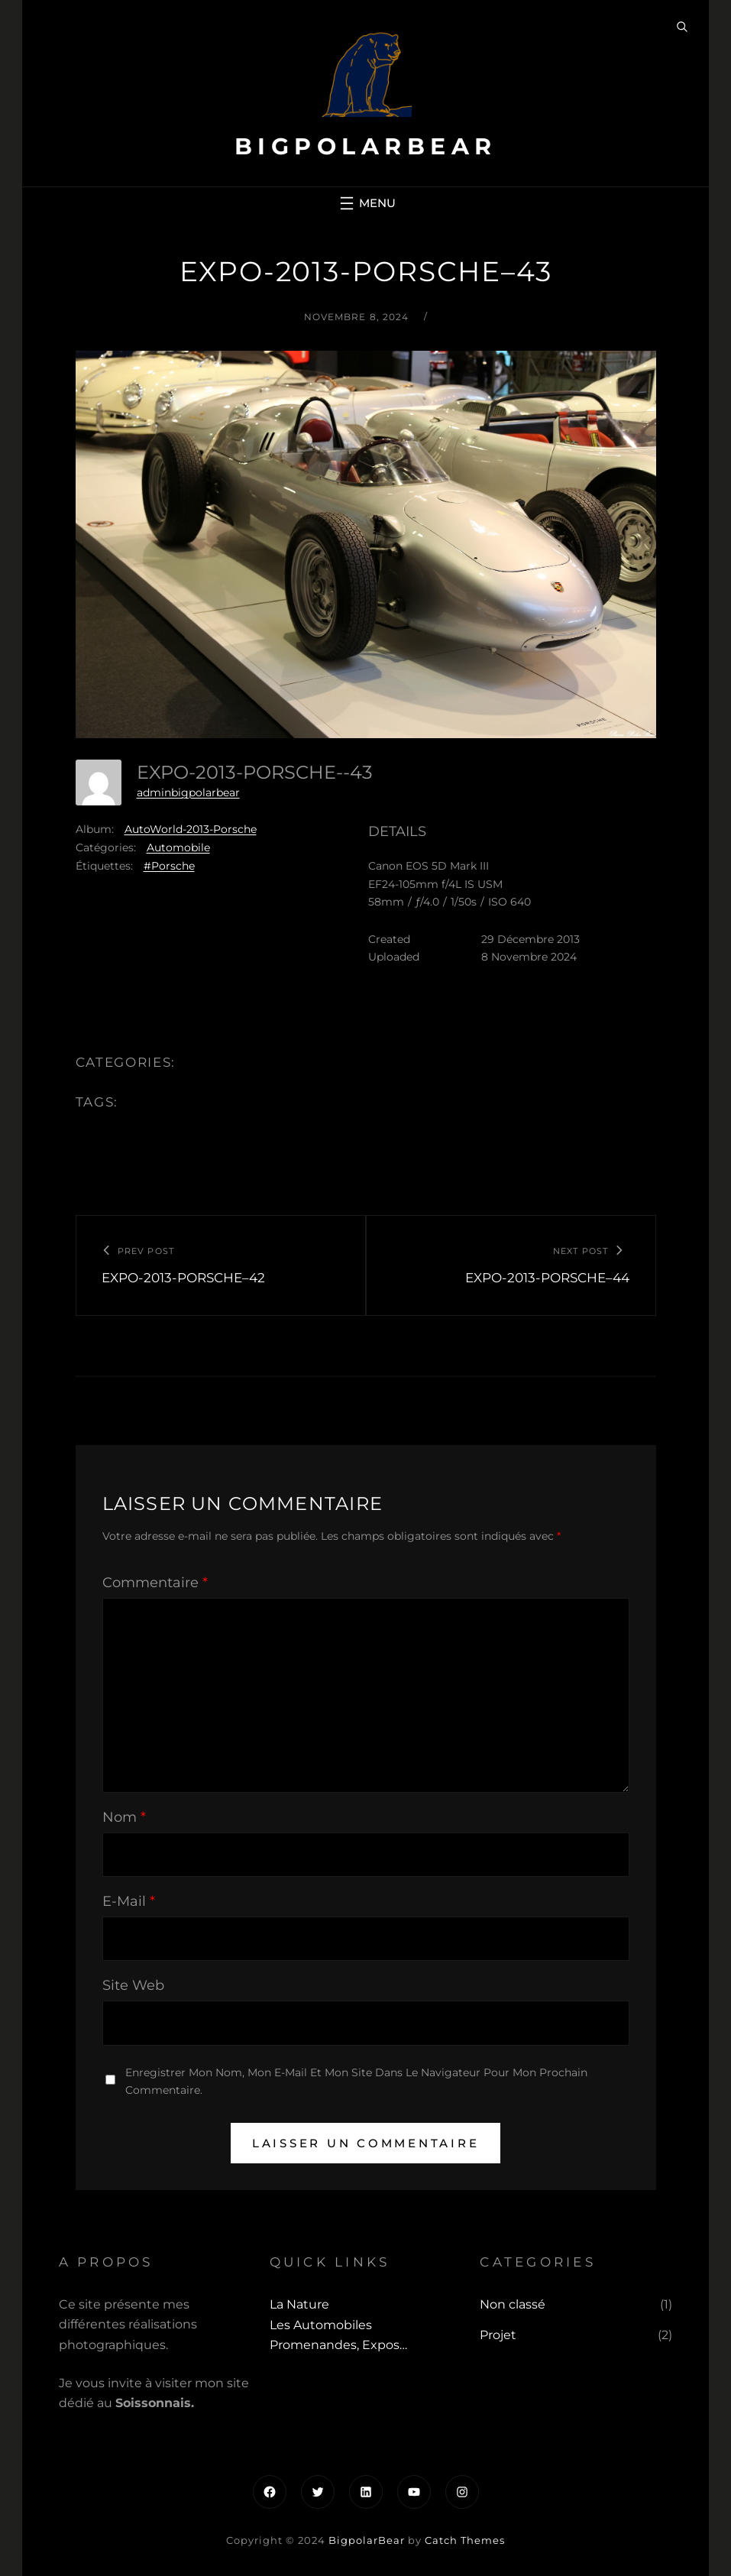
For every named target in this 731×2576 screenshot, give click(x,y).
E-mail (128, 1901)
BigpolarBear (366, 146)
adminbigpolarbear (188, 792)
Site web (133, 1985)
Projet (498, 2335)
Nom (124, 1817)
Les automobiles (321, 2325)
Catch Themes (465, 2540)
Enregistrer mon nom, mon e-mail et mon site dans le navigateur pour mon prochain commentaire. (356, 2081)
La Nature (299, 2304)
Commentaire (155, 1582)
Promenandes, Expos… (338, 2345)
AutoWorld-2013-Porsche (191, 829)
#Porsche (169, 866)
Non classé (512, 2304)
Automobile (178, 847)
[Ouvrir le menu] (366, 203)
